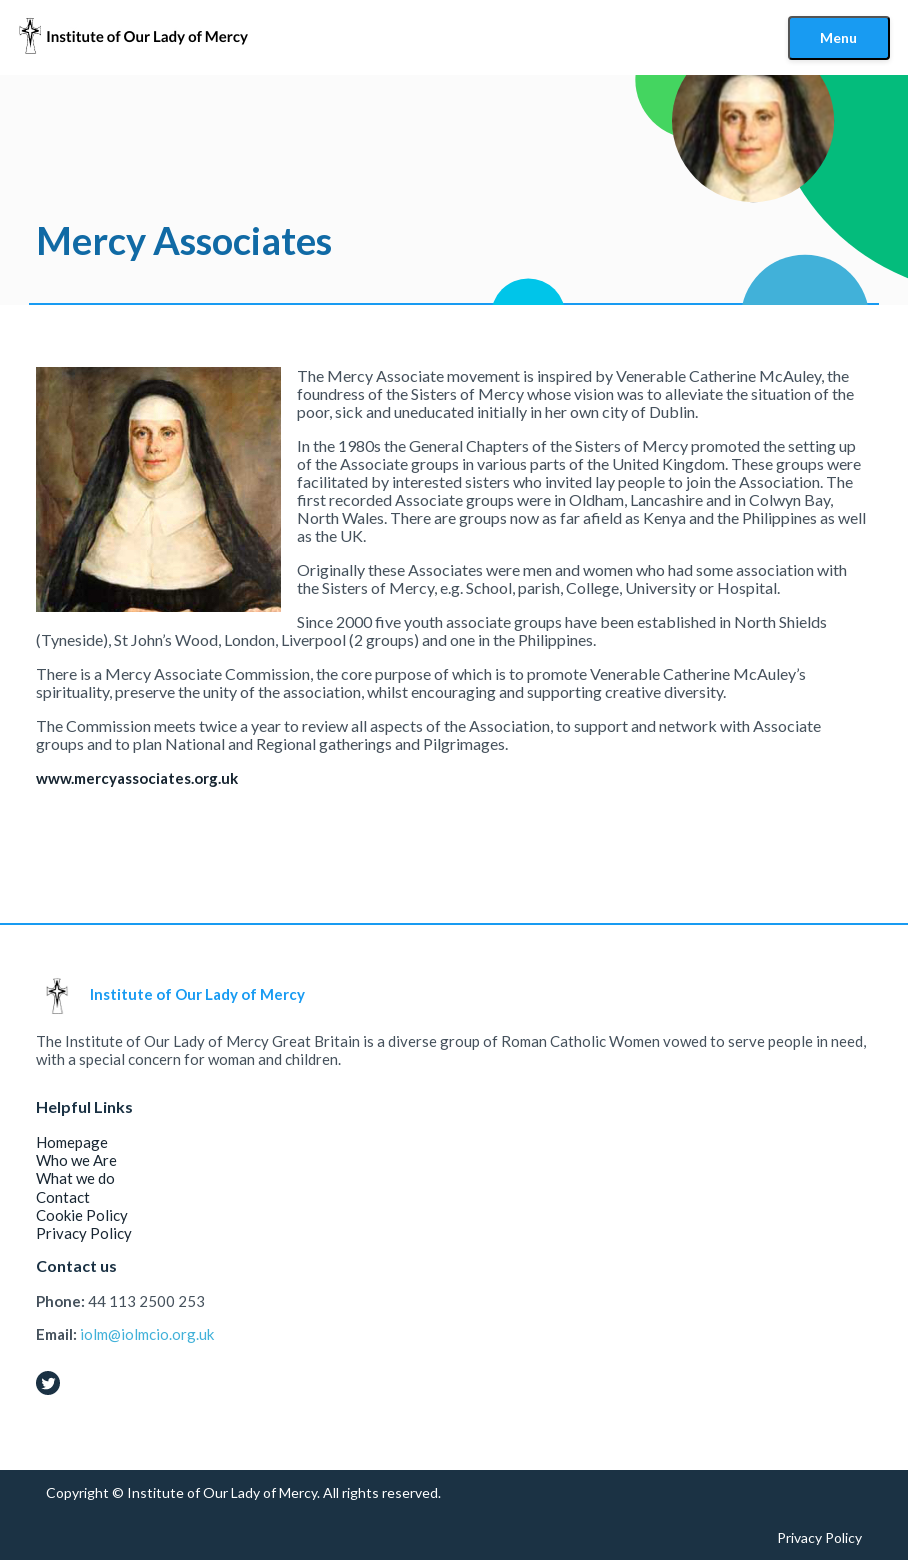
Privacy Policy (84, 1233)
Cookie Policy (82, 1215)
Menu (838, 37)
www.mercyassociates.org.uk (137, 778)
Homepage (72, 1142)
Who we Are (76, 1160)
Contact (63, 1197)
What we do (75, 1178)
